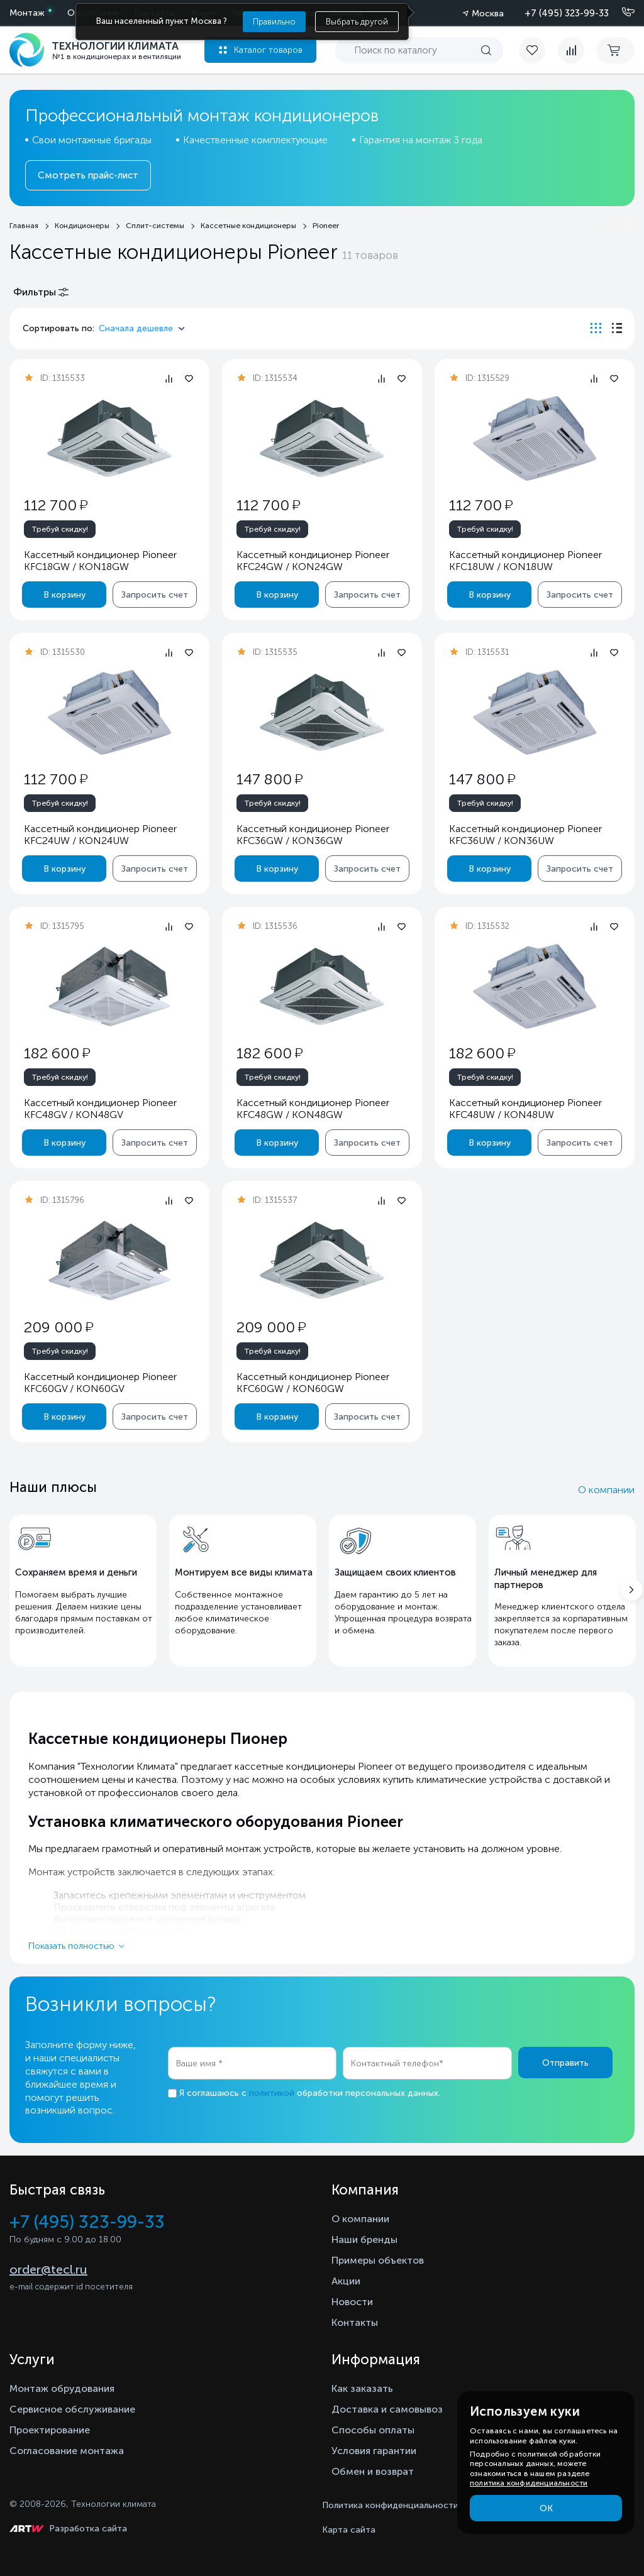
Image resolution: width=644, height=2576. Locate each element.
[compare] (571, 50)
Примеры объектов (377, 2260)
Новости (352, 2302)
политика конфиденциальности (528, 2483)
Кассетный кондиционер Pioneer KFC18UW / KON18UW (525, 561)
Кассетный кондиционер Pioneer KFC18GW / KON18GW (100, 561)
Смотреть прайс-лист (88, 175)
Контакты (354, 2322)
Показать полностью (71, 1946)
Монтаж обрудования (61, 2388)
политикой (271, 2093)
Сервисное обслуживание (72, 2409)
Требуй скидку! (59, 529)
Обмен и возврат (372, 2471)
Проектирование (49, 2430)
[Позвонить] (621, 12)
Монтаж (27, 13)
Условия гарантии (373, 2451)
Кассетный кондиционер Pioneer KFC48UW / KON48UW (525, 1109)
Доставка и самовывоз (387, 2409)
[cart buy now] (616, 50)
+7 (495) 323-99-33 (567, 13)
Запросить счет (154, 594)
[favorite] (538, 50)
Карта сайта (348, 2529)
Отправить (565, 2063)
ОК (546, 2508)
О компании (606, 1490)
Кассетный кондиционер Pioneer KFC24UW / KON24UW (100, 835)
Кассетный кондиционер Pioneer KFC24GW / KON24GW (312, 561)
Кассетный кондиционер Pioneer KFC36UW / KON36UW (525, 835)
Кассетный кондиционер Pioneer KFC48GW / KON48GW (312, 1109)
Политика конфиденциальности (390, 2505)
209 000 (58, 1327)
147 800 (269, 779)
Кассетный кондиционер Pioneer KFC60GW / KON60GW (312, 1383)
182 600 (57, 1053)
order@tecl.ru (48, 2269)
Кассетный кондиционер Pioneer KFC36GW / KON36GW (312, 835)
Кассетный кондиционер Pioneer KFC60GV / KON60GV (100, 1383)
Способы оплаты (372, 2430)
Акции (345, 2281)
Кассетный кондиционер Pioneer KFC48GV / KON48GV (100, 1109)
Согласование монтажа (66, 2451)
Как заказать (362, 2388)
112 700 (55, 505)
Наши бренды (364, 2239)
